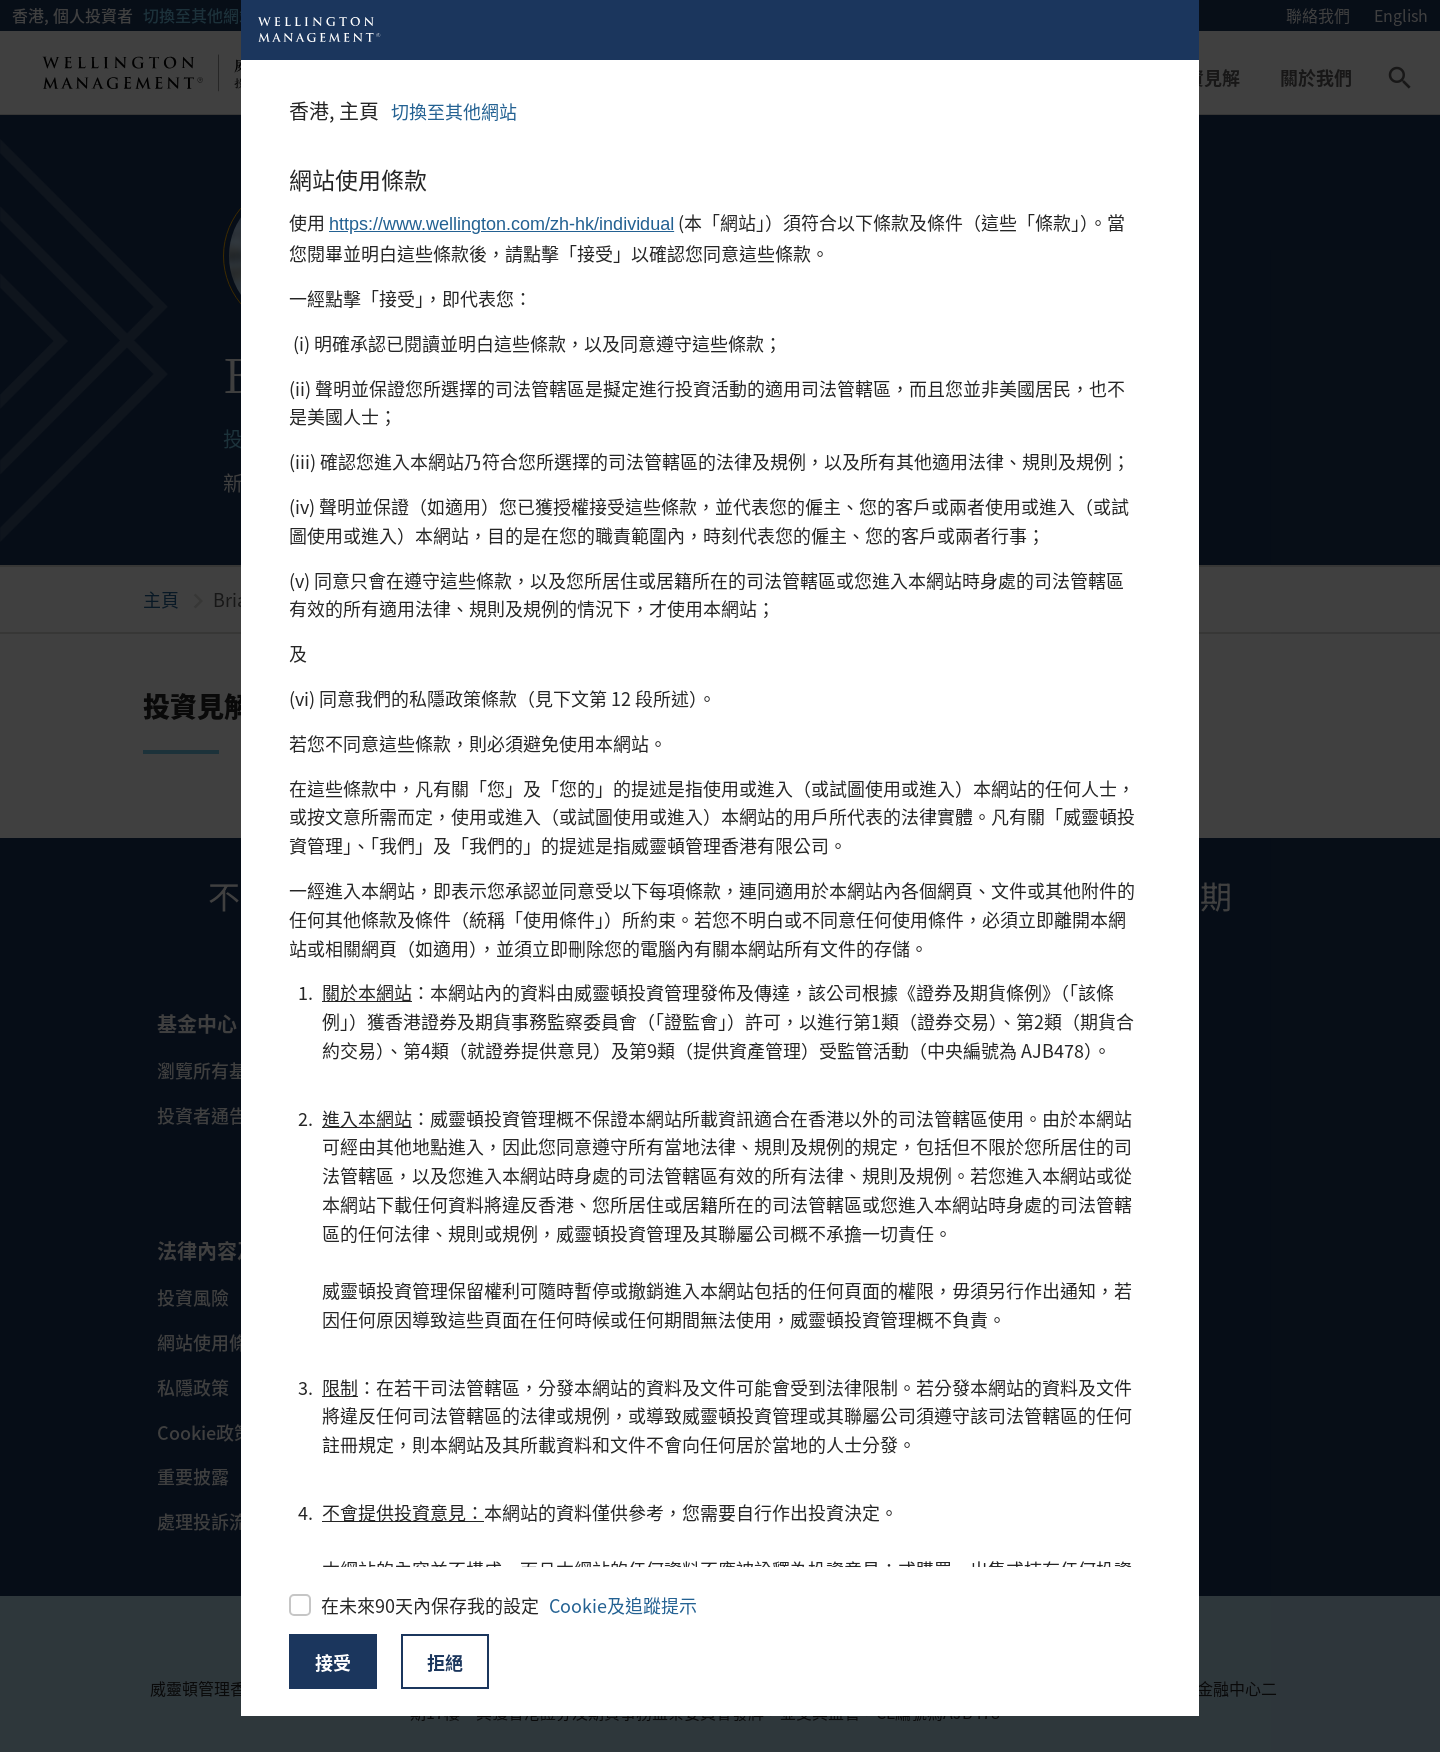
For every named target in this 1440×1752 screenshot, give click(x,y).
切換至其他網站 (454, 111)
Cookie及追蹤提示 (623, 1605)
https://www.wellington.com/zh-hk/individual (501, 224)
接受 (333, 1662)
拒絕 (445, 1662)
